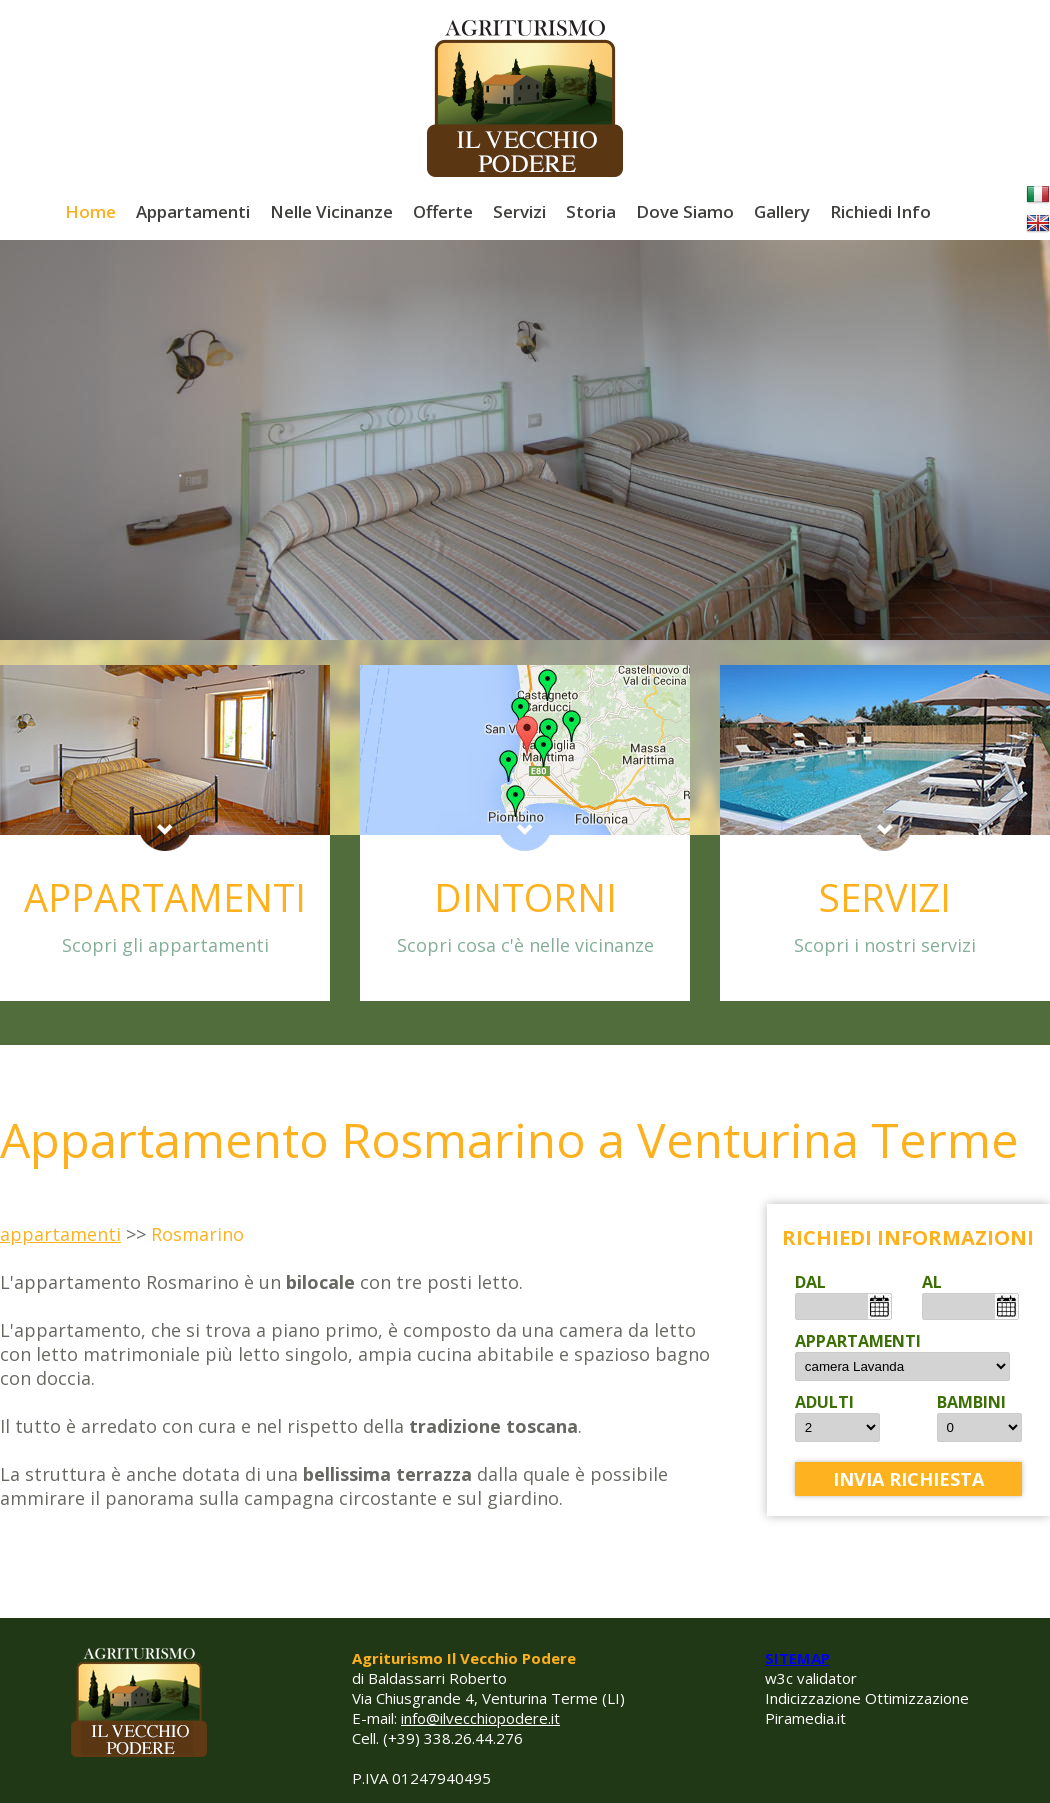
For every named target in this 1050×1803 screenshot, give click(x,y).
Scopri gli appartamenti (165, 945)
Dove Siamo (685, 211)
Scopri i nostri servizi (885, 945)
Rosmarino (197, 1234)
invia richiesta (908, 1479)
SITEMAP (797, 1658)
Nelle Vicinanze (331, 211)
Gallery (782, 211)
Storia (591, 211)
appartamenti (60, 1234)
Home (90, 211)
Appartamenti (193, 211)
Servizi (519, 211)
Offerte (443, 211)
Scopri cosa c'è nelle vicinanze (525, 945)
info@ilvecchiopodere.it (480, 1718)
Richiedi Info (880, 211)
